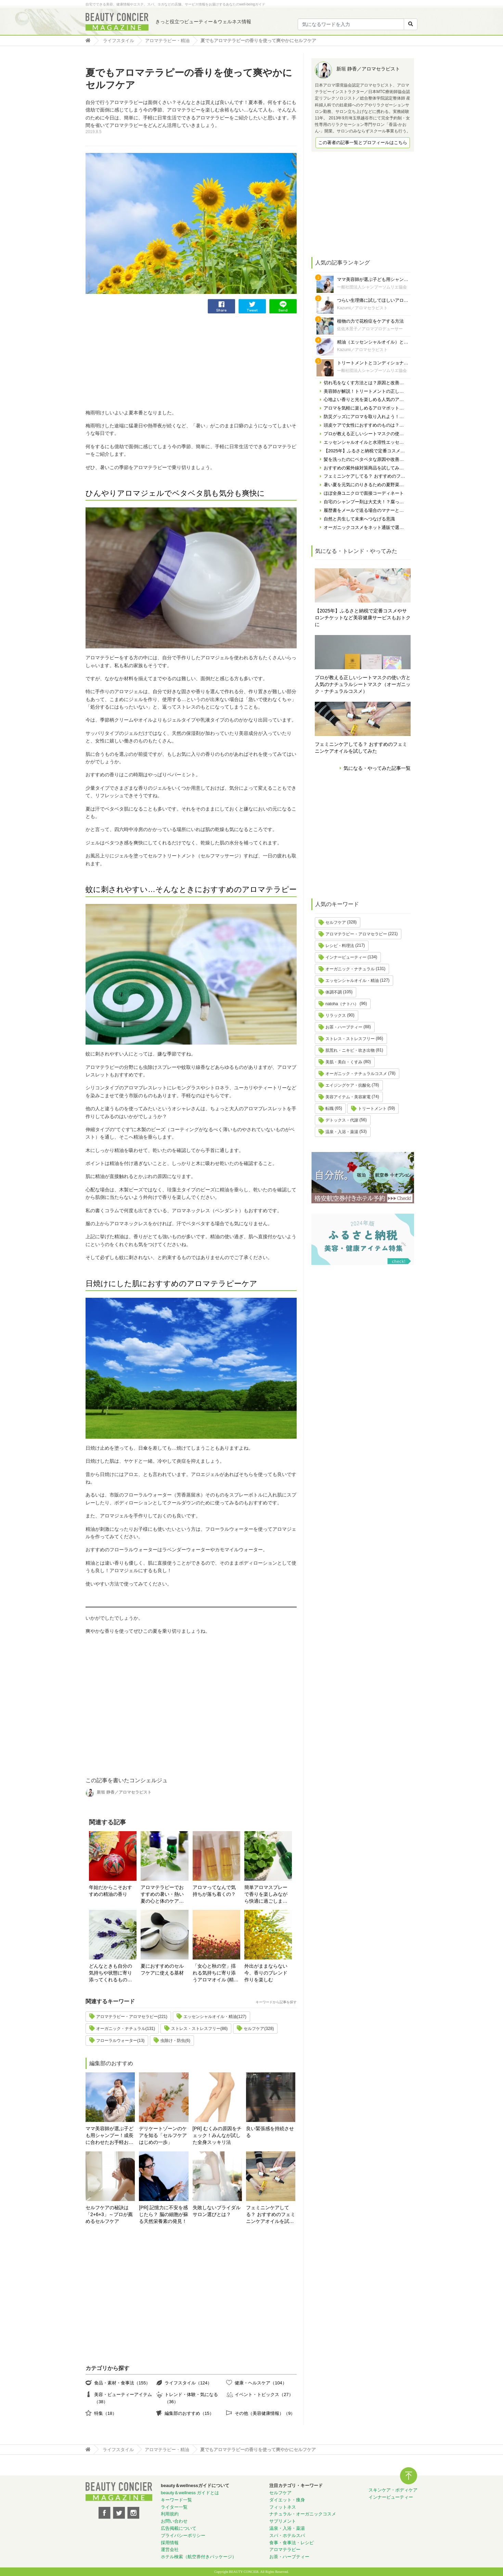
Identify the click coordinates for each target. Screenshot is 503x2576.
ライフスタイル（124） (188, 2382)
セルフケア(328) (259, 2028)
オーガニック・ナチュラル (350, 969)
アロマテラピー (284, 2549)
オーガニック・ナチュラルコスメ (356, 1073)
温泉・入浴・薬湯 (341, 1131)
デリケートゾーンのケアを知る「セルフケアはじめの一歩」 (163, 2135)
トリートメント (372, 1108)
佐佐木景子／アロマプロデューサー (370, 328)
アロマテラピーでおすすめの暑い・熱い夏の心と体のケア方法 (162, 1895)
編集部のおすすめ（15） (189, 2413)
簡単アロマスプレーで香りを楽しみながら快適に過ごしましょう (265, 1895)
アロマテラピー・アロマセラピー (356, 934)
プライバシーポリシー (183, 2535)
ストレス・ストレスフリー (350, 1038)
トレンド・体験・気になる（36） (191, 2398)
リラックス (335, 1015)
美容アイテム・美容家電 (348, 1097)
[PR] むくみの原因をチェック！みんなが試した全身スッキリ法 (217, 2135)
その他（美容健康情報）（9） (265, 2413)
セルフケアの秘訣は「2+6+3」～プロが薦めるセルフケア (109, 2214)
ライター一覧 (174, 2507)
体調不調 (333, 992)
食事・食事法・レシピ (291, 2542)
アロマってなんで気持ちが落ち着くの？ (214, 1891)
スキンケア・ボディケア (393, 2490)
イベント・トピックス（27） (264, 2394)
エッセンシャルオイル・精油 (352, 980)
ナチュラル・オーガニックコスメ (302, 2513)
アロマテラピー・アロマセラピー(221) (131, 2016)
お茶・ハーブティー (343, 1027)
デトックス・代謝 (341, 1120)
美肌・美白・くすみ (343, 1062)
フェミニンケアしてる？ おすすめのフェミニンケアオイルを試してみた (270, 2215)
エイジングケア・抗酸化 (348, 1085)
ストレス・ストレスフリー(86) (199, 2028)
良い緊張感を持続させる (270, 2132)
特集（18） (105, 2413)
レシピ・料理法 (339, 945)
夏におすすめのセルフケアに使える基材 (162, 1969)
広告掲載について (178, 2528)
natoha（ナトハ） (342, 1003)
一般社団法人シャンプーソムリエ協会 (372, 287)
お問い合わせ (174, 2521)
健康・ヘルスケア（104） (260, 2382)
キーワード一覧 (176, 2499)
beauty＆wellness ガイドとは (190, 2492)
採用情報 (170, 2542)
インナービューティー (345, 957)
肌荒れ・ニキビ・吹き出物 (350, 1050)
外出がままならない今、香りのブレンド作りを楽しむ (265, 1972)
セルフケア (335, 922)
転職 (329, 1108)
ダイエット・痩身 (287, 2499)
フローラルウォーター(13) (120, 2040)
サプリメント (282, 2521)
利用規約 (170, 2513)
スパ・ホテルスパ (287, 2535)
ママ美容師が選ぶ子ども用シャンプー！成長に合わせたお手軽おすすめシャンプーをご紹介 (109, 2136)
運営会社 (170, 2549)
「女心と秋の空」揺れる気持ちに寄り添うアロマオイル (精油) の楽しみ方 (216, 1973)
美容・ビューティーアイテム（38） (123, 2398)
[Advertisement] (137, 361)
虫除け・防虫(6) (175, 2040)
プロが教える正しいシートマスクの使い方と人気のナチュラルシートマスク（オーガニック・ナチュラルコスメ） (363, 684)
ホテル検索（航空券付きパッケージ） (198, 2556)
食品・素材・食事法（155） (122, 2382)
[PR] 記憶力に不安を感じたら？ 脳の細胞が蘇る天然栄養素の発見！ (163, 2214)
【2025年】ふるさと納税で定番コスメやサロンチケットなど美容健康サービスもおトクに (363, 617)
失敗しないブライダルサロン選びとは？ (217, 2211)
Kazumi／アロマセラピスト (362, 308)
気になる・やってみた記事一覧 (377, 768)
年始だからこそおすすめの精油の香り (110, 1891)
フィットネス (282, 2507)
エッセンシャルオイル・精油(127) (214, 2016)
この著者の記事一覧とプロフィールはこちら (362, 142)
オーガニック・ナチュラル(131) (125, 2028)
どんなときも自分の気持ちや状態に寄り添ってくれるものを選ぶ (110, 1973)
